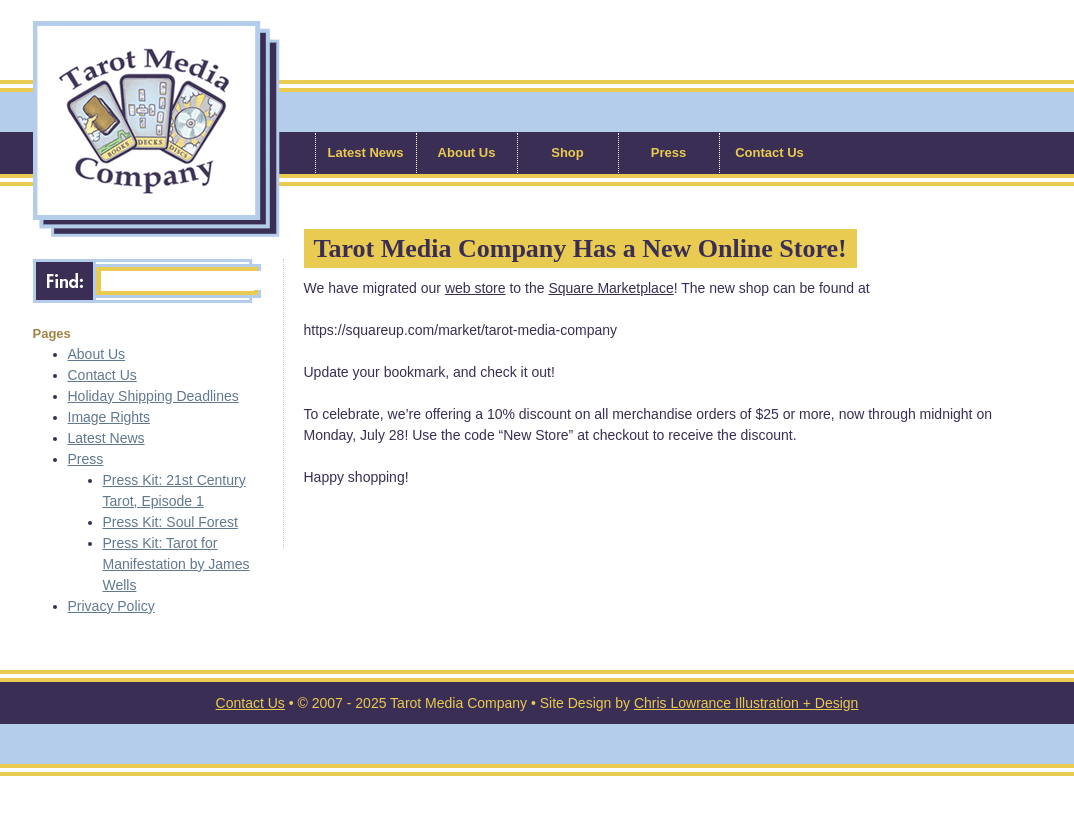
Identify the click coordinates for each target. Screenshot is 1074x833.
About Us (467, 152)
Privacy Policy (111, 606)
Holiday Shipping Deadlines (153, 396)
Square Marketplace (610, 288)
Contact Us (769, 152)
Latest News (366, 152)
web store (475, 288)
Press (668, 152)
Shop (567, 152)
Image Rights (109, 417)
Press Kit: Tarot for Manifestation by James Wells (176, 564)
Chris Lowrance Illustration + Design (746, 703)
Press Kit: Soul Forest (170, 522)
